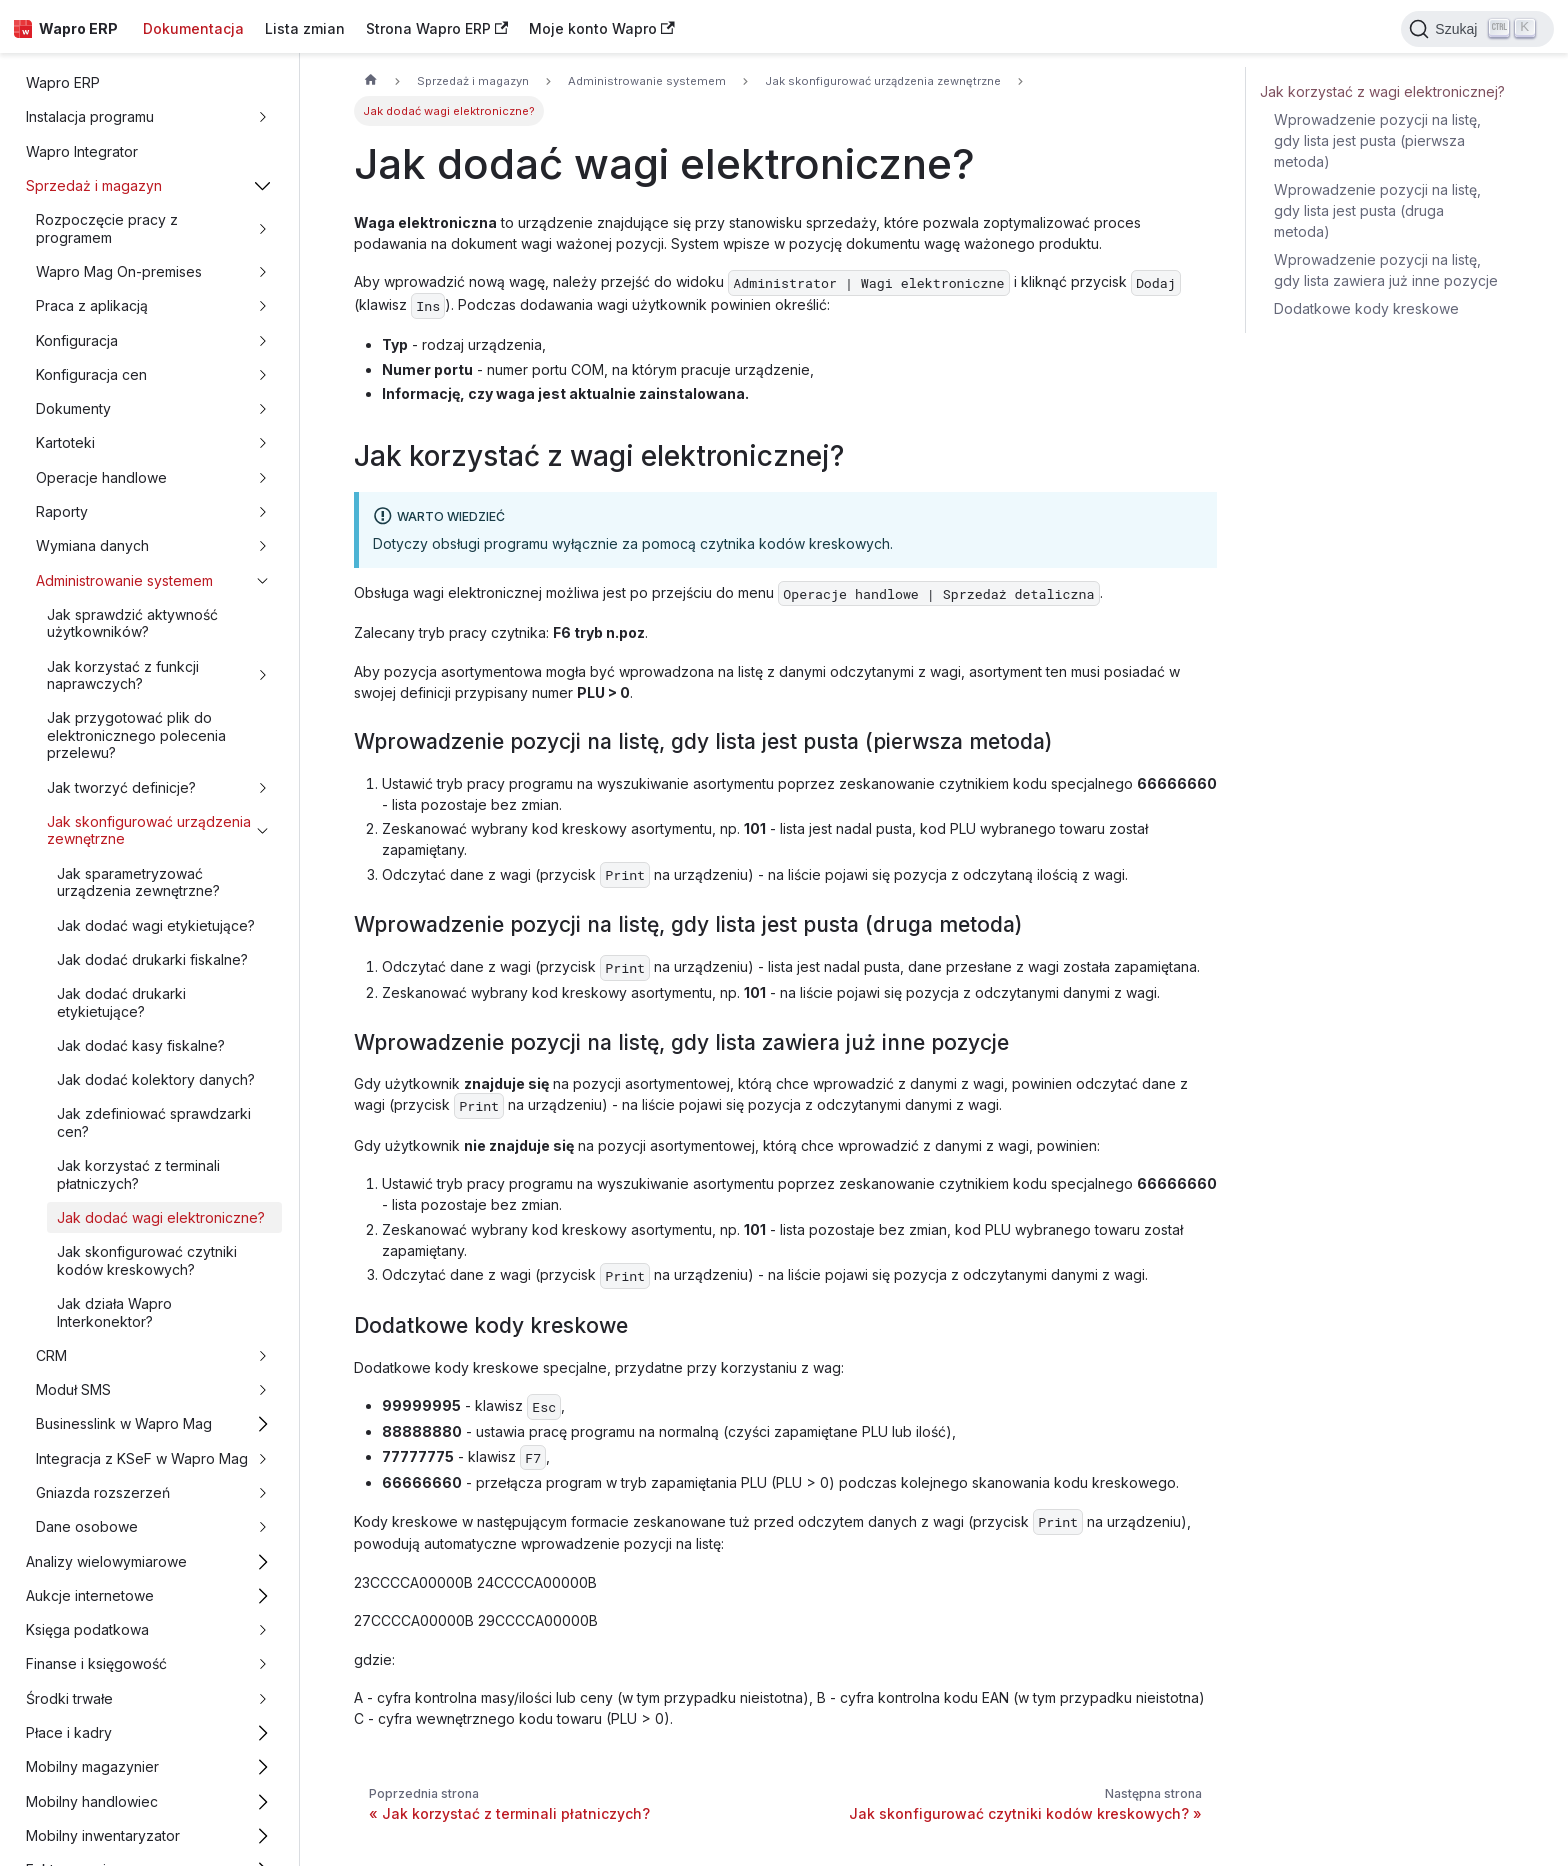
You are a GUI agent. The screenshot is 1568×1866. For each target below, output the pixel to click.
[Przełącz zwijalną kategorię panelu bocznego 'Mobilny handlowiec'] (263, 1801)
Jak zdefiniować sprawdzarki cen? (154, 1122)
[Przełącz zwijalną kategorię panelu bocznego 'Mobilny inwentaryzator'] (263, 1835)
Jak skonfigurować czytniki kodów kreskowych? (147, 1260)
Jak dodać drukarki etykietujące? (121, 1002)
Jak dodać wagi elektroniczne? (161, 1217)
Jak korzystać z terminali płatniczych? (138, 1174)
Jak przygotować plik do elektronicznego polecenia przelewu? (136, 735)
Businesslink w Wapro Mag (124, 1423)
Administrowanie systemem (124, 580)
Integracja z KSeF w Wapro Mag (142, 1458)
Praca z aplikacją (92, 305)
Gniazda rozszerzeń (103, 1492)
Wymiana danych (92, 545)
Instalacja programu (90, 116)
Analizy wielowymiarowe (106, 1561)
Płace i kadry (69, 1732)
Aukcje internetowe (90, 1595)
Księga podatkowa (87, 1629)
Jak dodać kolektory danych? (156, 1079)
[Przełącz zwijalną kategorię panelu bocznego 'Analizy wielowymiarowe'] (263, 1561)
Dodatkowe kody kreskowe (1366, 308)
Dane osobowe (87, 1526)
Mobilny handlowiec (92, 1801)
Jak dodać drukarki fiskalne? (152, 959)
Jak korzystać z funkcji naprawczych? (123, 675)
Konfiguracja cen (91, 374)
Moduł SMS (73, 1389)
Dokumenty (73, 408)
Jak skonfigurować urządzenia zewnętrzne (149, 830)
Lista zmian (305, 28)
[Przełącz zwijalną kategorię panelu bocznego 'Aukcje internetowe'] (263, 1595)
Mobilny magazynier (92, 1766)
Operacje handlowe (101, 477)
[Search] (1477, 29)
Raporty (62, 511)
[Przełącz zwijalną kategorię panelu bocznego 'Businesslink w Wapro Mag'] (263, 1424)
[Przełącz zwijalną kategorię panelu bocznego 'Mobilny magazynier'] (263, 1767)
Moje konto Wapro (602, 28)
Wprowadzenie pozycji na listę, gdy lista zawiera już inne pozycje (1386, 270)
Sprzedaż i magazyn (94, 185)
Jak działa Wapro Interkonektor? (114, 1312)
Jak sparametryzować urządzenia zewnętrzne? (138, 882)
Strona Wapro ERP (437, 28)
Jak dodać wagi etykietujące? (156, 925)
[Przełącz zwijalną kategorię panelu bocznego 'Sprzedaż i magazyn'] (263, 185)
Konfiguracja (77, 340)
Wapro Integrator (82, 151)
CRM (51, 1355)
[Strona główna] (370, 82)
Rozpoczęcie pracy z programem (107, 228)
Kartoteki (65, 442)
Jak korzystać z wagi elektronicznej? (1382, 91)
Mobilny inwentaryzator (103, 1835)
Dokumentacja (193, 28)
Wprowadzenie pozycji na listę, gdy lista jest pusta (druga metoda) (1377, 210)
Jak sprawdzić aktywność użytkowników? (132, 623)
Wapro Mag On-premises (119, 271)
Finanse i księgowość (96, 1663)
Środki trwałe (69, 1698)
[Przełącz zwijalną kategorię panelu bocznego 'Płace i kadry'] (263, 1732)
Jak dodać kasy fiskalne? (141, 1045)
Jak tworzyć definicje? (121, 787)
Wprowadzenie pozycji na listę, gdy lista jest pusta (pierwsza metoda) (1377, 140)
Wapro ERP (63, 82)
